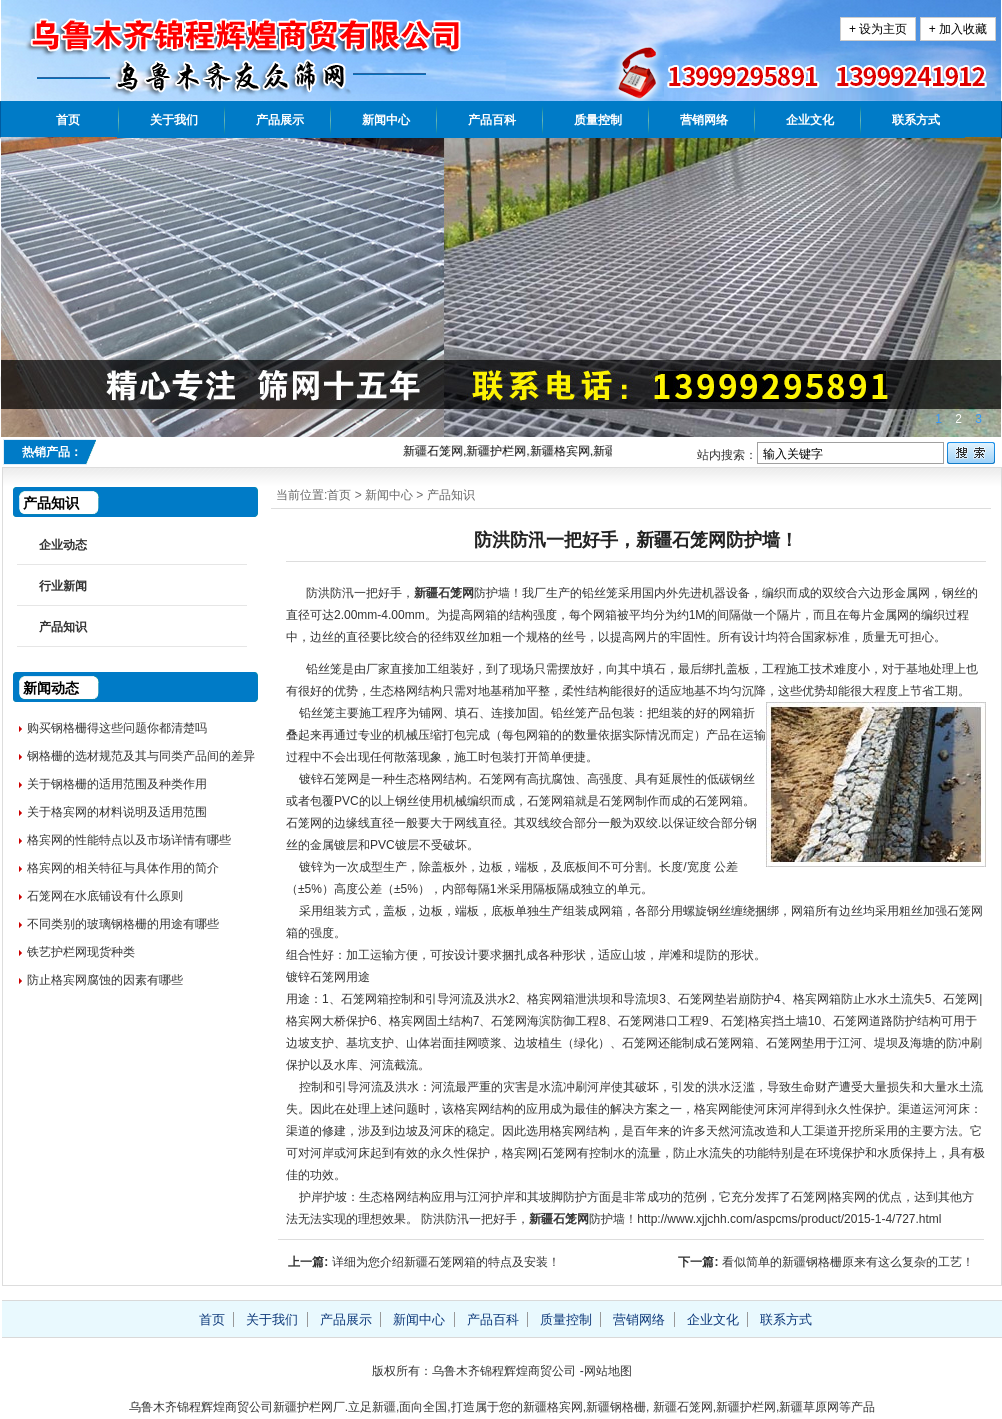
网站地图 (608, 1371)
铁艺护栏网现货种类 (81, 952)
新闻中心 (386, 120)
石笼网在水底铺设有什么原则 (105, 896)
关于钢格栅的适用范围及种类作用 (117, 784)
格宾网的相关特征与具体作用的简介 (123, 868)
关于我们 (174, 120)
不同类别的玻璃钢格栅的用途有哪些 (123, 924)
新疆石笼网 (444, 593)
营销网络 (704, 120)
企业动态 (63, 545)
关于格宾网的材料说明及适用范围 (117, 812)
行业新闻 (63, 586)
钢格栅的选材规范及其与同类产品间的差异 (141, 756)
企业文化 (810, 120)
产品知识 (451, 495)
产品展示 (280, 120)
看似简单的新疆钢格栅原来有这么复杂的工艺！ (848, 1262)
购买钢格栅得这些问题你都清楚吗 (117, 728)
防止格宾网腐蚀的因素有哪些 (105, 980)
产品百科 (492, 120)
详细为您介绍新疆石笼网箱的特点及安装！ (446, 1262)
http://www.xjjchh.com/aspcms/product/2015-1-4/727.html (789, 1219)
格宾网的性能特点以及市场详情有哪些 (129, 840)
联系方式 (916, 120)
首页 (68, 120)
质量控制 (598, 120)
